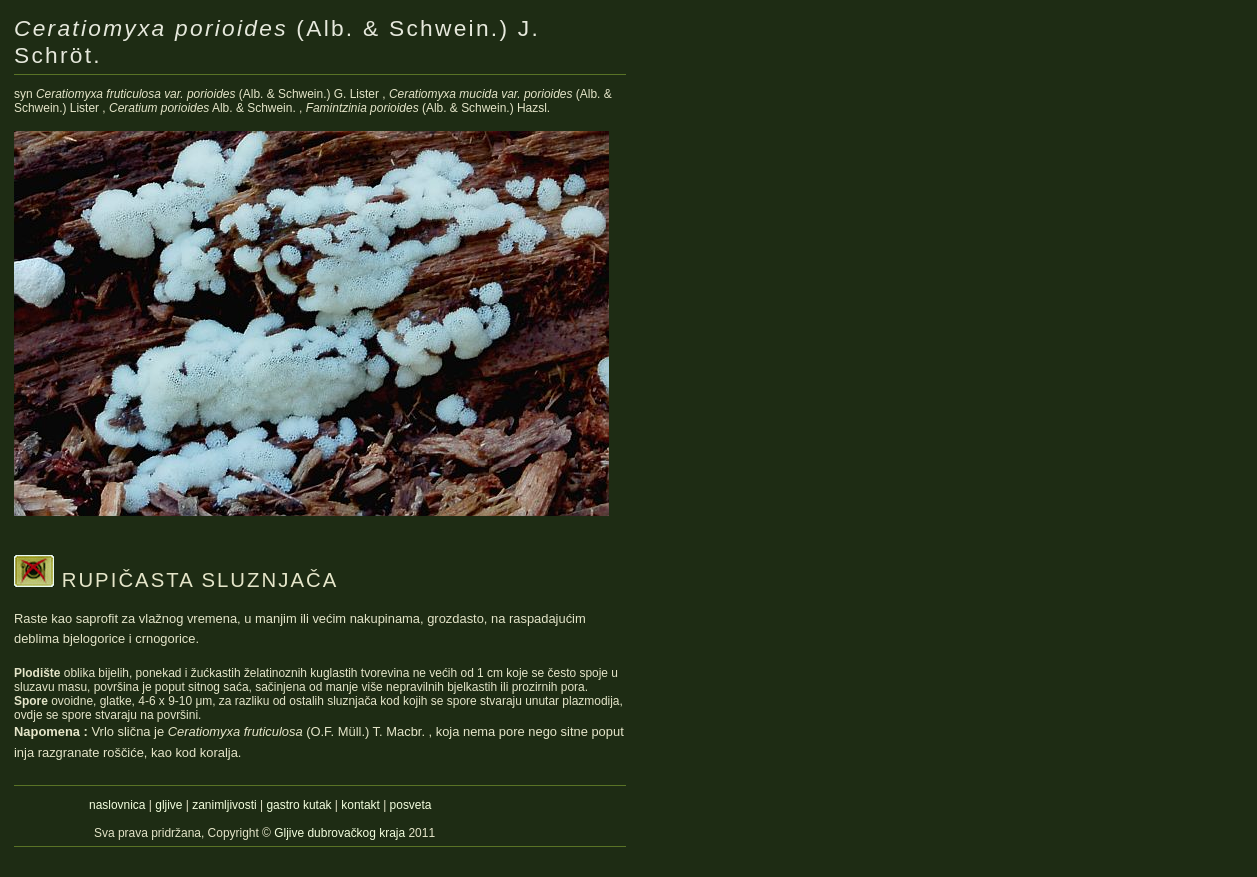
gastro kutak (298, 805)
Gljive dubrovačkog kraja (341, 833)
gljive (168, 805)
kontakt (360, 805)
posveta (411, 805)
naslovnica (117, 805)
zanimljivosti (224, 805)
